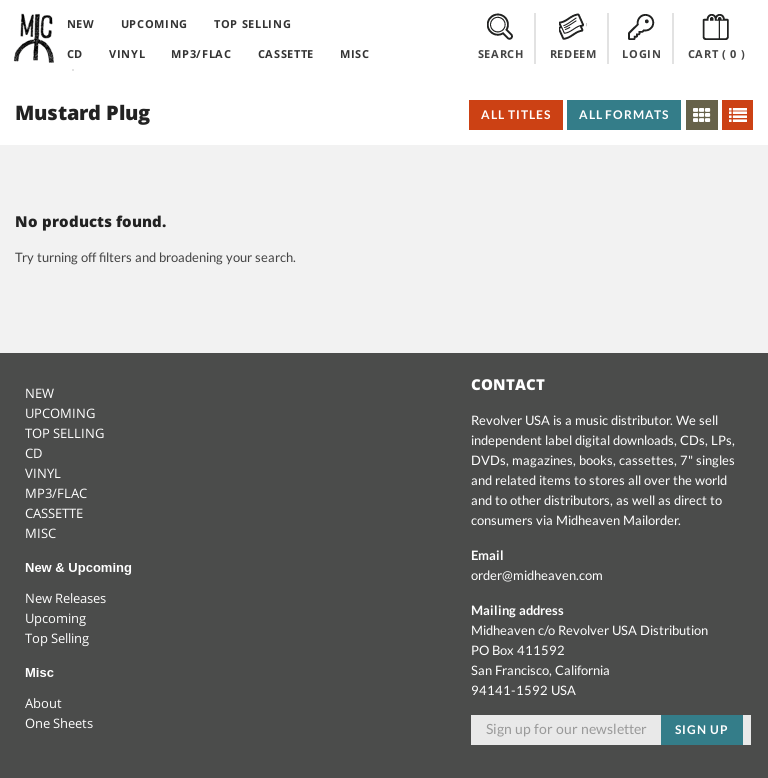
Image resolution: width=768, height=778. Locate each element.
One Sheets (59, 723)
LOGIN (641, 37)
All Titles (516, 114)
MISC (355, 53)
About (43, 703)
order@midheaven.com (537, 575)
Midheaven (35, 38)
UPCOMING (154, 23)
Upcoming (55, 618)
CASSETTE (286, 53)
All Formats (624, 114)
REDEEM (573, 37)
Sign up (702, 729)
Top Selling (57, 638)
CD (75, 53)
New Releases (65, 598)
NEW (81, 23)
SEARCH (501, 37)
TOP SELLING (252, 23)
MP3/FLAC (201, 53)
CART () (717, 37)
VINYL (127, 53)
